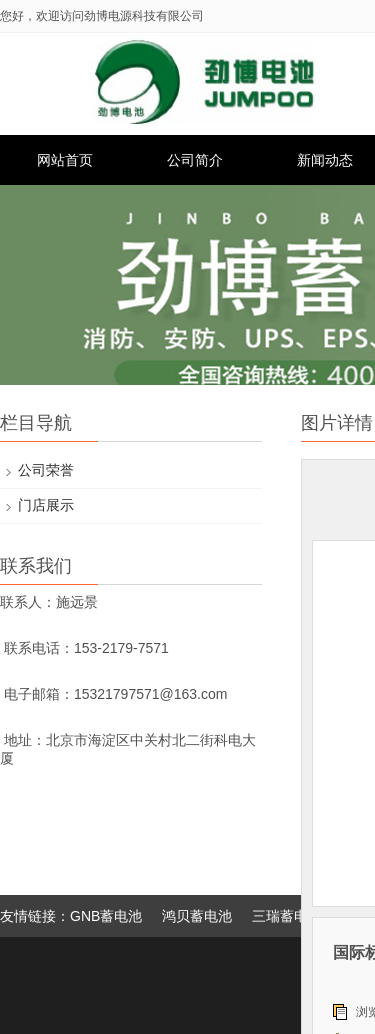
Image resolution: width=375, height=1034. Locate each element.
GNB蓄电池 (106, 916)
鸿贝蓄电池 (197, 916)
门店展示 (46, 505)
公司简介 (195, 160)
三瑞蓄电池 (287, 916)
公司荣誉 (46, 470)
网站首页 (65, 160)
